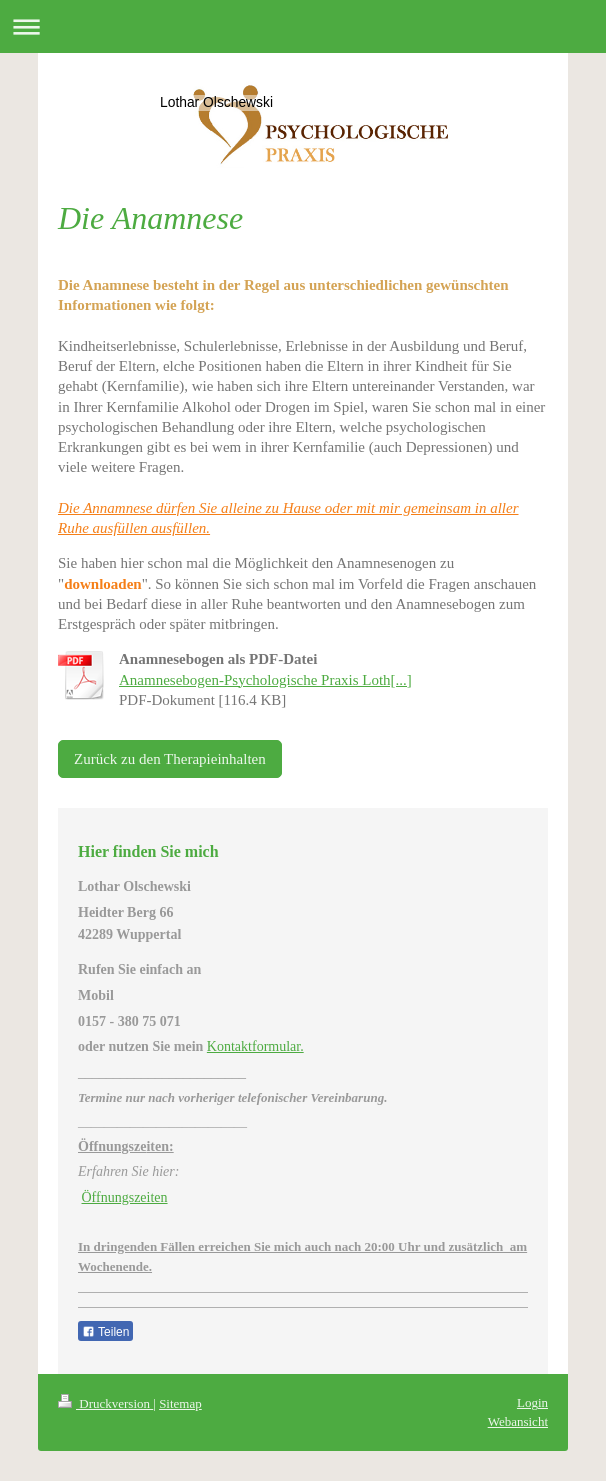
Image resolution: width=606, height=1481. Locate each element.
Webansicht (518, 1421)
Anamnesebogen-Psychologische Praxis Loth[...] (265, 680)
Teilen (105, 1332)
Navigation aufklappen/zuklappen (303, 26)
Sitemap (180, 1403)
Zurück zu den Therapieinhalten (170, 759)
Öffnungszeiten (125, 1197)
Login (532, 1402)
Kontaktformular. (255, 1046)
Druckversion (105, 1403)
